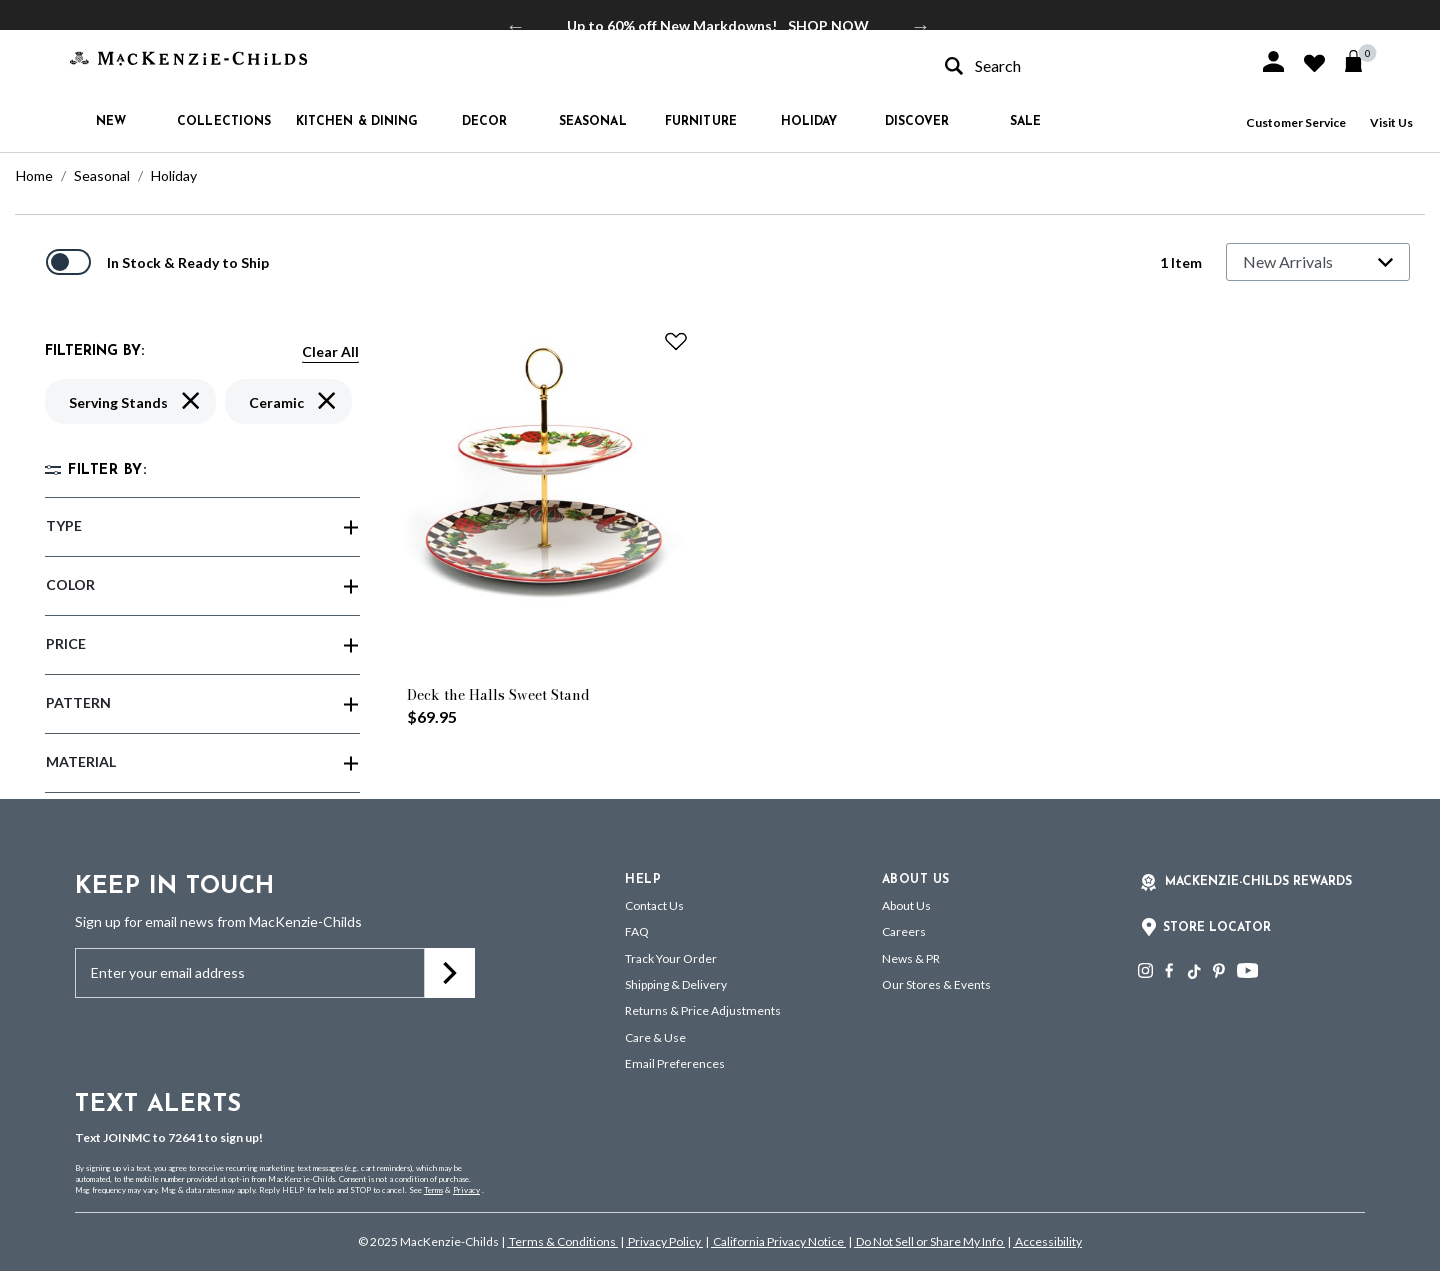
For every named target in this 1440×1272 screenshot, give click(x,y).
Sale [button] (1025, 122)
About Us (906, 905)
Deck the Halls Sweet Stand (498, 695)
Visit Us (1391, 122)
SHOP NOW (828, 25)
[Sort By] (1318, 262)
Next (921, 26)
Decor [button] (485, 122)
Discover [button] (917, 122)
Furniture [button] (701, 122)
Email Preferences (675, 1063)
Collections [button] (224, 122)
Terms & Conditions (562, 1241)
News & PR (911, 958)
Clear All (330, 351)
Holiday (174, 175)
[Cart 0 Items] (1362, 61)
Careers (904, 931)
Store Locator (1217, 928)
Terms (433, 1190)
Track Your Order (671, 958)
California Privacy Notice (778, 1241)
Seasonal (102, 175)
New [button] (111, 122)
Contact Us (654, 905)
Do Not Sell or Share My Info (929, 1241)
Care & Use (655, 1037)
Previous (516, 26)
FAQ (637, 931)
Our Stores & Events (936, 984)
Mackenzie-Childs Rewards (1258, 882)
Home (34, 175)
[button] (1273, 61)
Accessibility (1047, 1241)
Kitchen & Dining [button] (357, 122)
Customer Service (1296, 122)
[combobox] (1084, 65)
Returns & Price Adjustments (703, 1010)
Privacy (466, 1190)
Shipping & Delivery (676, 984)
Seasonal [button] (593, 122)
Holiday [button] (809, 122)
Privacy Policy (664, 1241)
